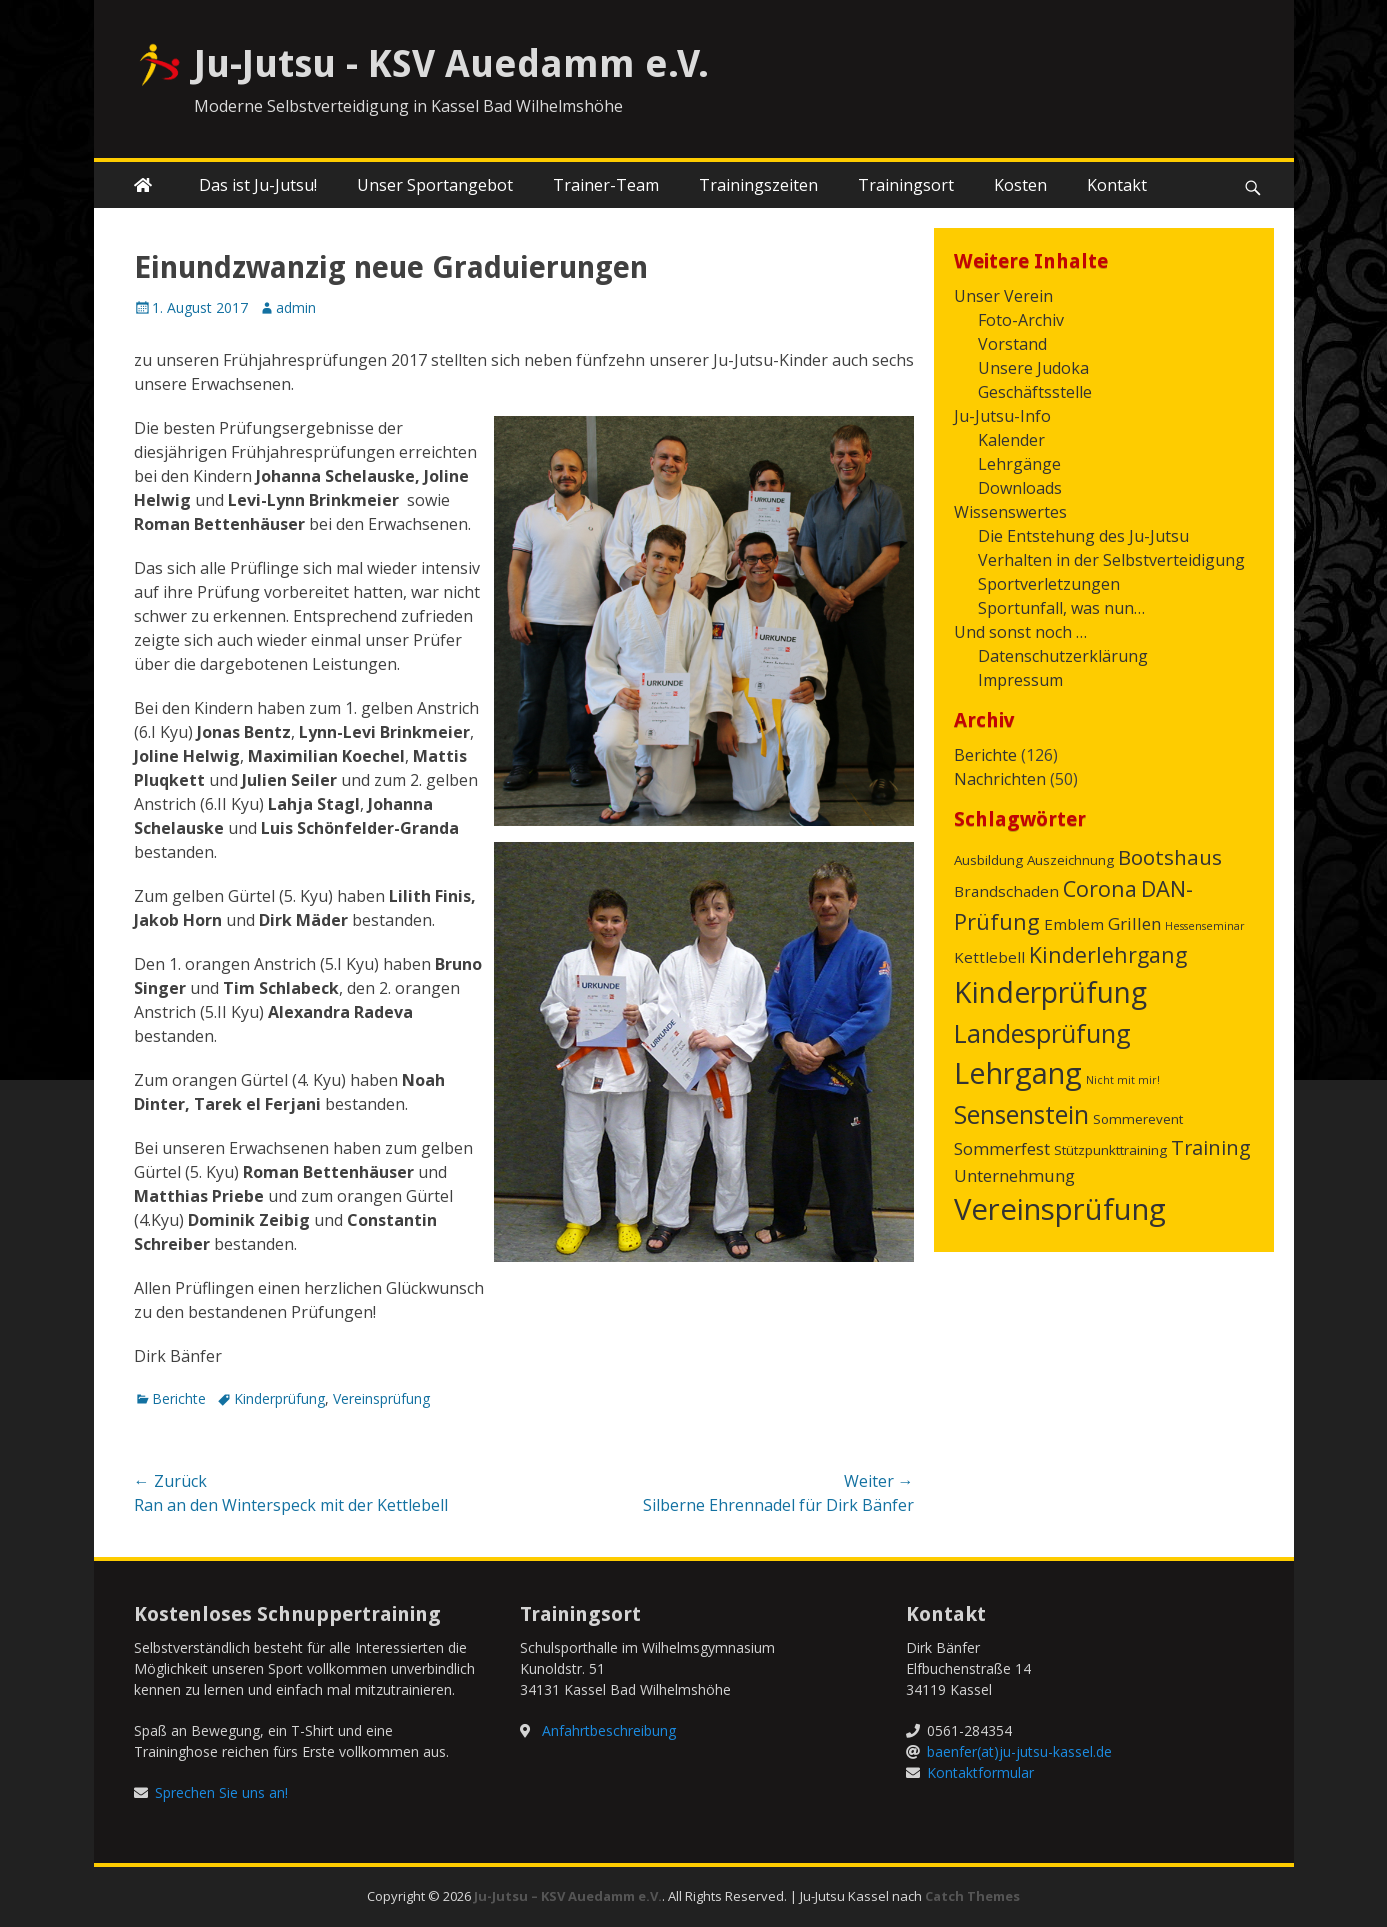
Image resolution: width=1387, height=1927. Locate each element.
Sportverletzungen (1049, 584)
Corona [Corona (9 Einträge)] (1100, 888)
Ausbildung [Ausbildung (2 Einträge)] (988, 860)
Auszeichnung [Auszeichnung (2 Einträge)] (1070, 860)
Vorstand (1012, 344)
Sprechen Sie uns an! (221, 1792)
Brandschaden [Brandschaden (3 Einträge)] (1006, 891)
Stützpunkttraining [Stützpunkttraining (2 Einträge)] (1110, 1150)
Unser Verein (1003, 296)
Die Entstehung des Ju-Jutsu (1083, 536)
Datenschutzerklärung (1063, 656)
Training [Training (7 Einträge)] (1211, 1147)
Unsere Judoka (1033, 368)
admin (296, 307)
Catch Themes (972, 1896)
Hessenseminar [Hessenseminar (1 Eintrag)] (1205, 926)
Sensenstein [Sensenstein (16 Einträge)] (1021, 1114)
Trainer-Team (606, 185)
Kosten (1020, 185)
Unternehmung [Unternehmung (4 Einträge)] (1014, 1175)
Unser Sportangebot (435, 185)
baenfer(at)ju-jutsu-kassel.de (1019, 1751)
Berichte (179, 1398)
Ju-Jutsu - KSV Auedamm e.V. (451, 64)
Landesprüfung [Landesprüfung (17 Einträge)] (1042, 1033)
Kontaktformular (980, 1772)
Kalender (1011, 440)
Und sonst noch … (1020, 632)
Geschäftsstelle (1035, 392)
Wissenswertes (1010, 512)
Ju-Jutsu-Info (1002, 416)
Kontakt (1117, 185)
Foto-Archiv (1021, 320)
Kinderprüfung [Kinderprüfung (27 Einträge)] (1050, 992)
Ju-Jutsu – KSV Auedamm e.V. (568, 1896)
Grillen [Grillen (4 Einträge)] (1134, 923)
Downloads (1020, 488)
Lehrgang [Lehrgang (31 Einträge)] (1018, 1073)
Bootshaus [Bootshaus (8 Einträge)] (1170, 857)
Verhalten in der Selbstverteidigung (1111, 560)
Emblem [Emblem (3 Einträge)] (1074, 924)
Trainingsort (906, 185)
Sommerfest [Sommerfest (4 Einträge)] (1002, 1148)
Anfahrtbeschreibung (609, 1730)
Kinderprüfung (279, 1398)
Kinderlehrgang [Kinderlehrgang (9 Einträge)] (1108, 954)
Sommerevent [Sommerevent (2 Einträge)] (1138, 1119)
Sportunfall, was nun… (1061, 608)
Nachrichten (1000, 779)
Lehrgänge (1019, 464)
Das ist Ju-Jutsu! (258, 185)
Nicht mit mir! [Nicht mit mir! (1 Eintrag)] (1123, 1080)
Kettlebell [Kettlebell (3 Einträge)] (989, 957)
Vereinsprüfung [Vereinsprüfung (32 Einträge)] (1060, 1209)
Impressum (1020, 680)
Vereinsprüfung (381, 1398)
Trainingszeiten (758, 185)
